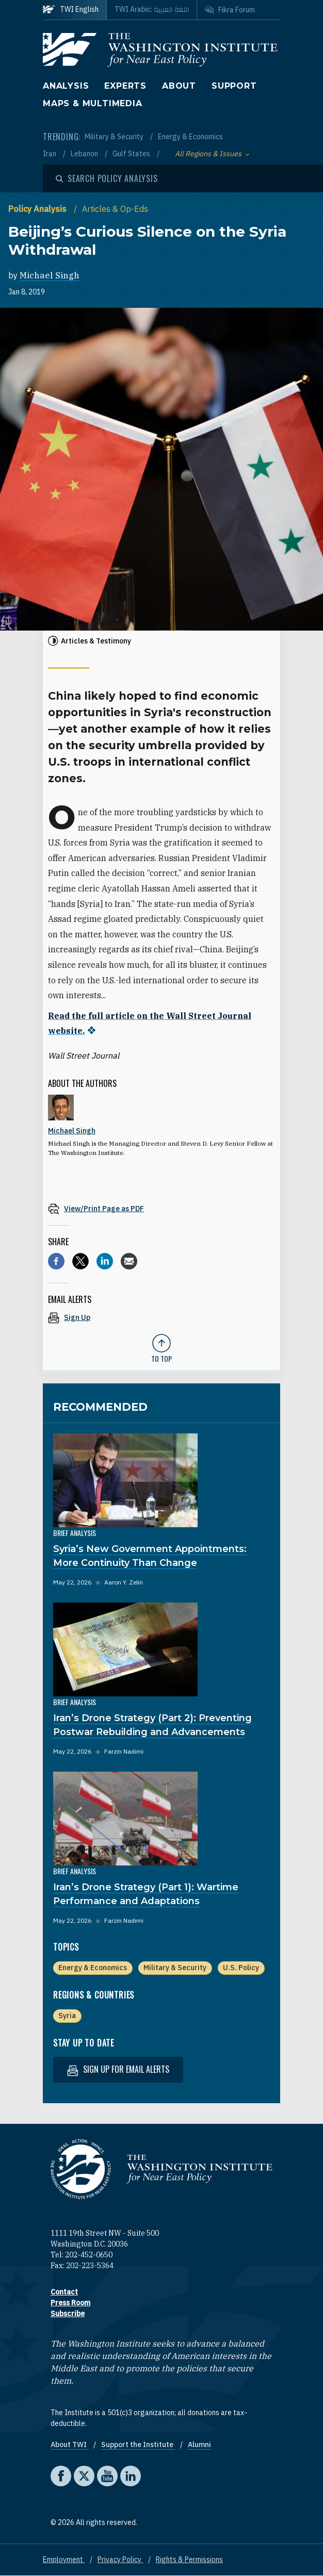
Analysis (66, 86)
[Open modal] (107, 178)
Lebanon (85, 153)
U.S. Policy (241, 1967)
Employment (64, 2559)
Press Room (70, 2302)
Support (234, 86)
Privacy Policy (120, 2559)
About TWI (69, 2444)
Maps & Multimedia (92, 103)
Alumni (199, 2444)
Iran (50, 153)
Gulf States (132, 153)
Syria (67, 2015)
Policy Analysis (38, 209)
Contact (64, 2292)
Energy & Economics (190, 136)
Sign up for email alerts (118, 2069)
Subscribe (68, 2313)
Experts (125, 86)
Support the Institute (138, 2444)
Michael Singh (49, 275)
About (179, 86)
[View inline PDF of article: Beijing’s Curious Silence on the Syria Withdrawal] (161, 1208)
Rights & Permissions (189, 2559)
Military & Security (115, 136)
